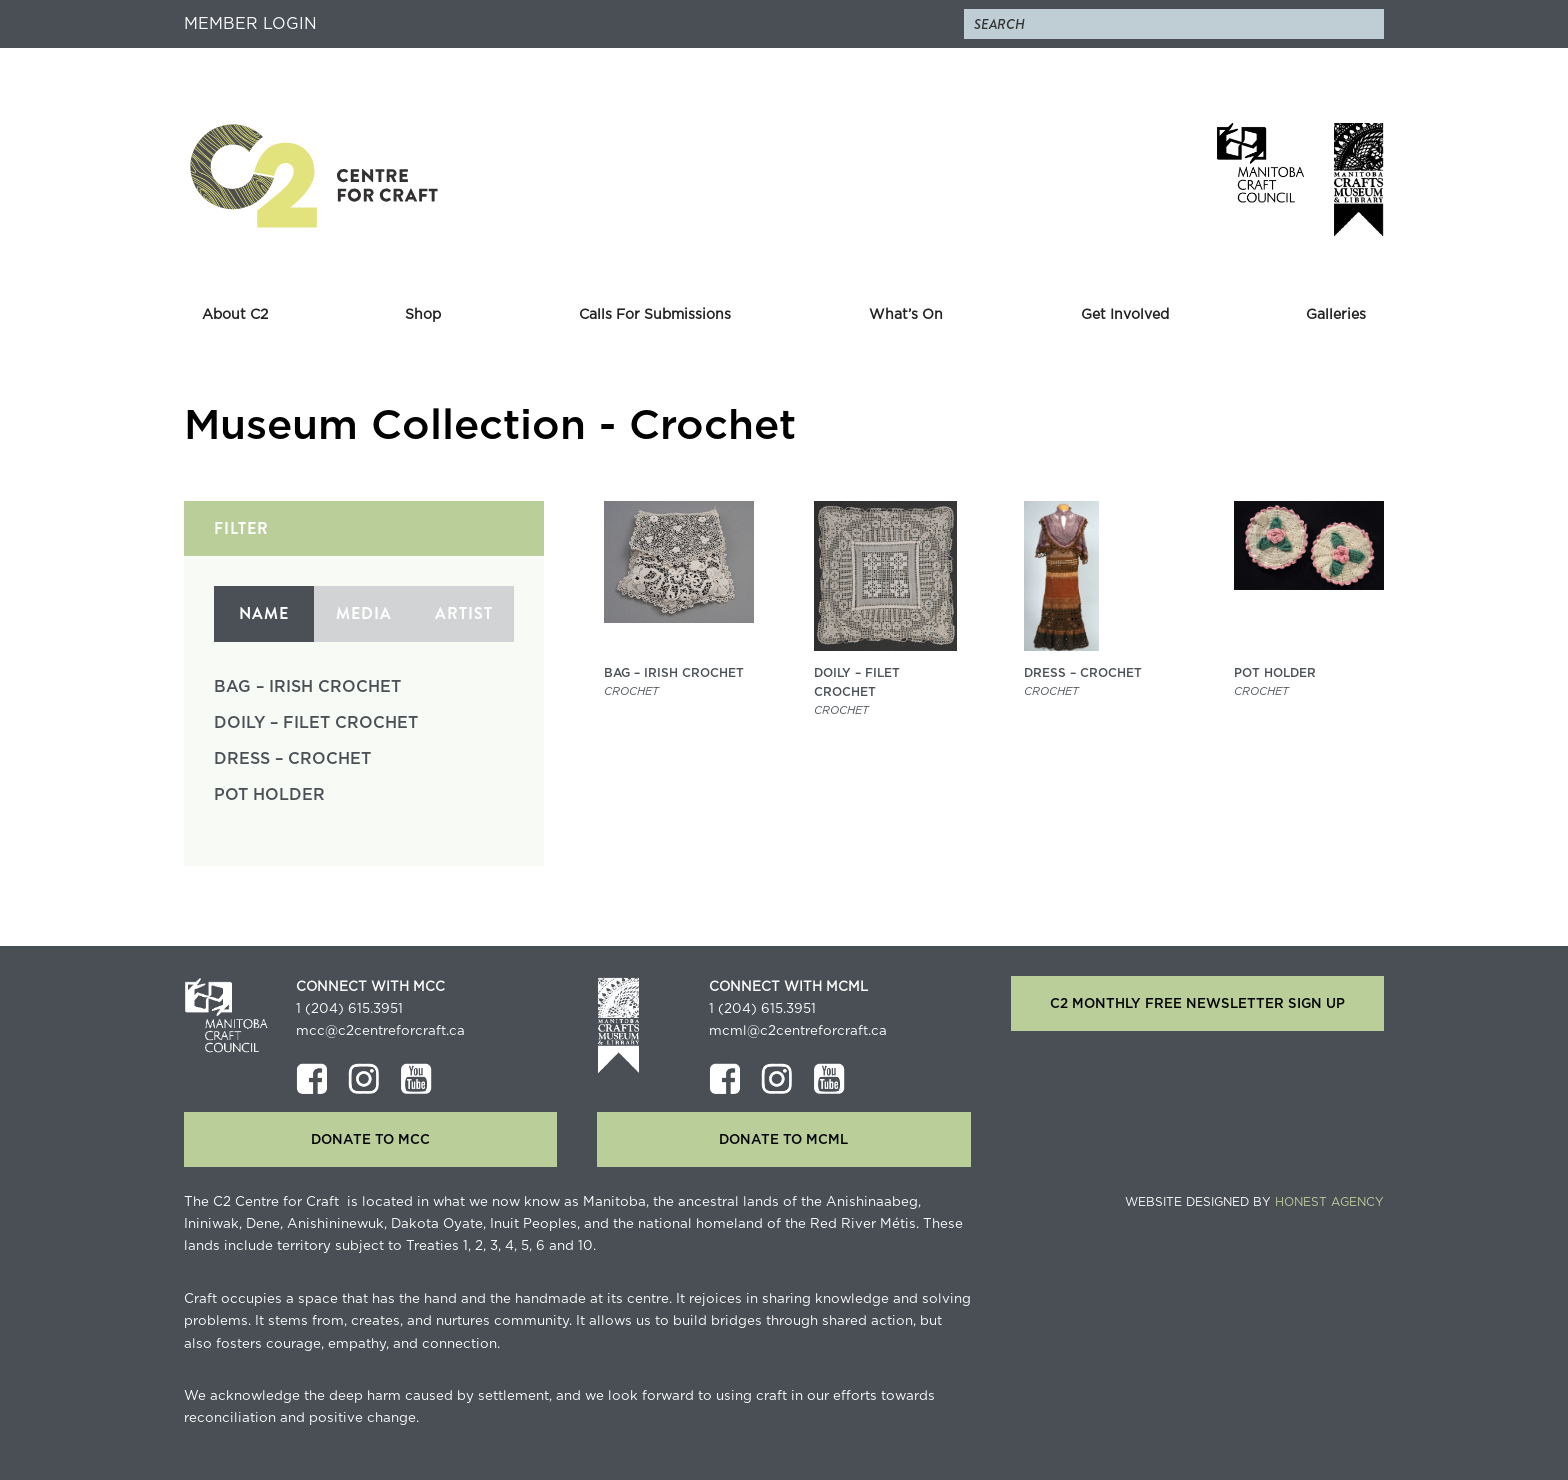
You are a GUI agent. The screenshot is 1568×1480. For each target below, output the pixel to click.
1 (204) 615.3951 (349, 1009)
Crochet (631, 691)
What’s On (906, 315)
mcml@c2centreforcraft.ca (798, 1031)
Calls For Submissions (655, 315)
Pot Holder (269, 795)
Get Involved (1125, 315)
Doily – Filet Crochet (316, 723)
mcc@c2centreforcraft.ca (380, 1031)
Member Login (250, 24)
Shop (423, 315)
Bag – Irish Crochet (307, 687)
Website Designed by (1254, 1202)
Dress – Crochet (292, 759)
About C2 (235, 315)
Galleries (1336, 315)
